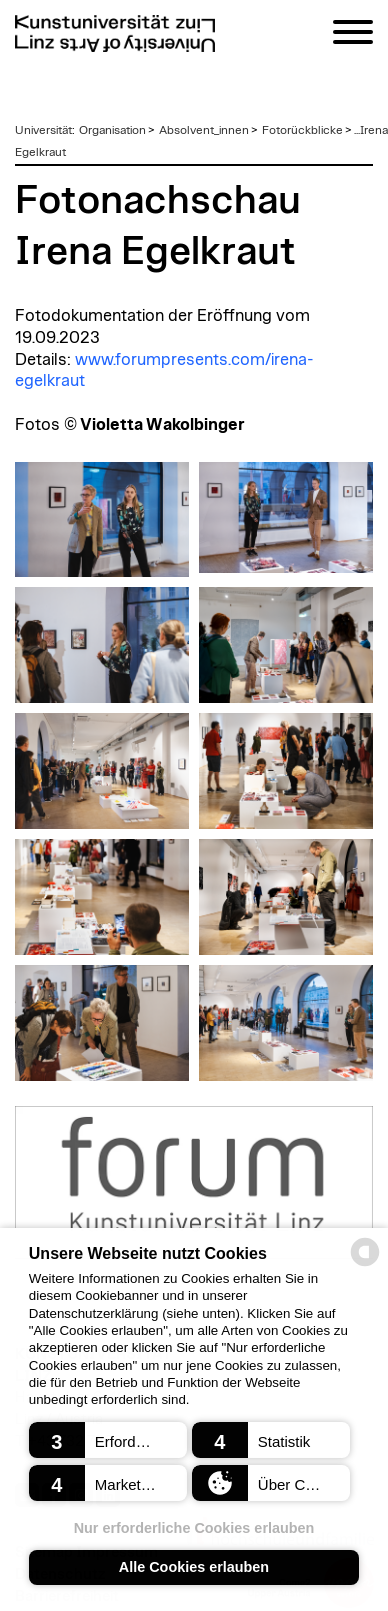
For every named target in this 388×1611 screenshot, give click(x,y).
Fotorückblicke (302, 130)
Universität (43, 130)
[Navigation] (353, 35)
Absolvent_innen (204, 130)
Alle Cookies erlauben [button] (194, 1567)
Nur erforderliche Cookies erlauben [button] (194, 1528)
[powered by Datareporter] (365, 1264)
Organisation (112, 130)
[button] (108, 1440)
